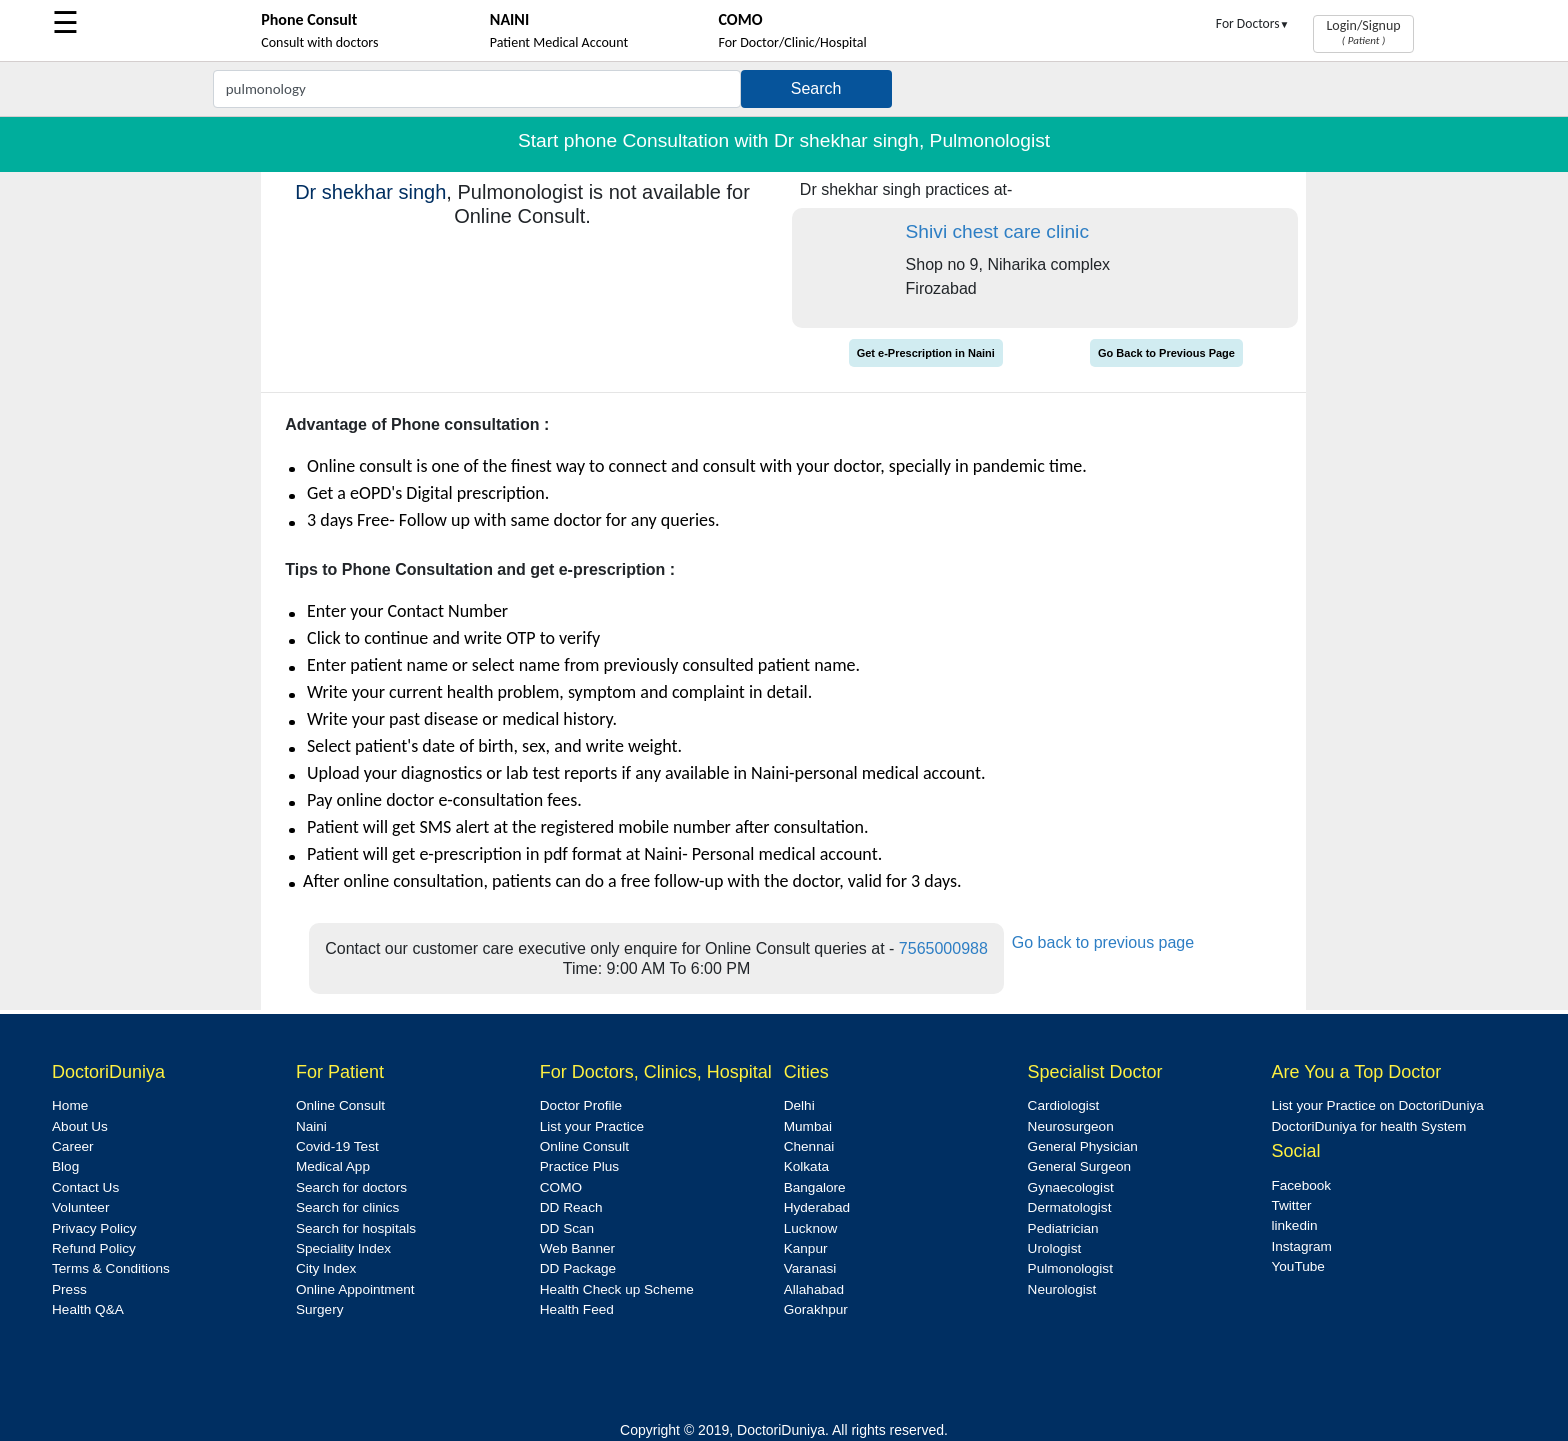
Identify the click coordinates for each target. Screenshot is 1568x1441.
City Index (326, 1268)
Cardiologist (1064, 1105)
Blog (65, 1166)
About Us (80, 1126)
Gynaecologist (1071, 1187)
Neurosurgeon (1071, 1126)
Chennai (809, 1146)
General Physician (1083, 1146)
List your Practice (592, 1126)
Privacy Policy (94, 1228)
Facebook (1301, 1185)
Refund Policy (94, 1248)
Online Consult (340, 1105)
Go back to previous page (1103, 942)
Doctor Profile (581, 1105)
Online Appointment (355, 1289)
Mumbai (808, 1126)
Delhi (799, 1105)
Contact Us (85, 1187)
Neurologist (1062, 1289)
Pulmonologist (1070, 1268)
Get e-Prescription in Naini (926, 353)
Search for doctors (351, 1187)
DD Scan (567, 1228)
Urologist (1055, 1248)
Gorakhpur (816, 1309)
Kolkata (806, 1166)
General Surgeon (1080, 1166)
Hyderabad (817, 1207)
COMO (561, 1187)
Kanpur (806, 1248)
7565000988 (943, 948)
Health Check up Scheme (617, 1289)
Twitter (1291, 1205)
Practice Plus (579, 1166)
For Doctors (1253, 23)
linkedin (1294, 1225)
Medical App (333, 1166)
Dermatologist (1070, 1207)
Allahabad (814, 1289)
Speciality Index (343, 1248)
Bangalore (815, 1187)
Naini (311, 1126)
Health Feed (577, 1309)
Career (73, 1146)
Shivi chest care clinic (997, 231)
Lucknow (811, 1228)
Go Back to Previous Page (1166, 353)
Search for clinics (348, 1207)
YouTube (1297, 1266)
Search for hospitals (356, 1228)
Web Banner (577, 1248)
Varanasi (810, 1268)
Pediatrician (1063, 1228)
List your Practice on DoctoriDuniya (1377, 1105)
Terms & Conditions (111, 1268)
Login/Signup (1363, 32)
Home (70, 1105)
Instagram (1301, 1246)
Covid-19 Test (337, 1146)
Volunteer (80, 1207)
